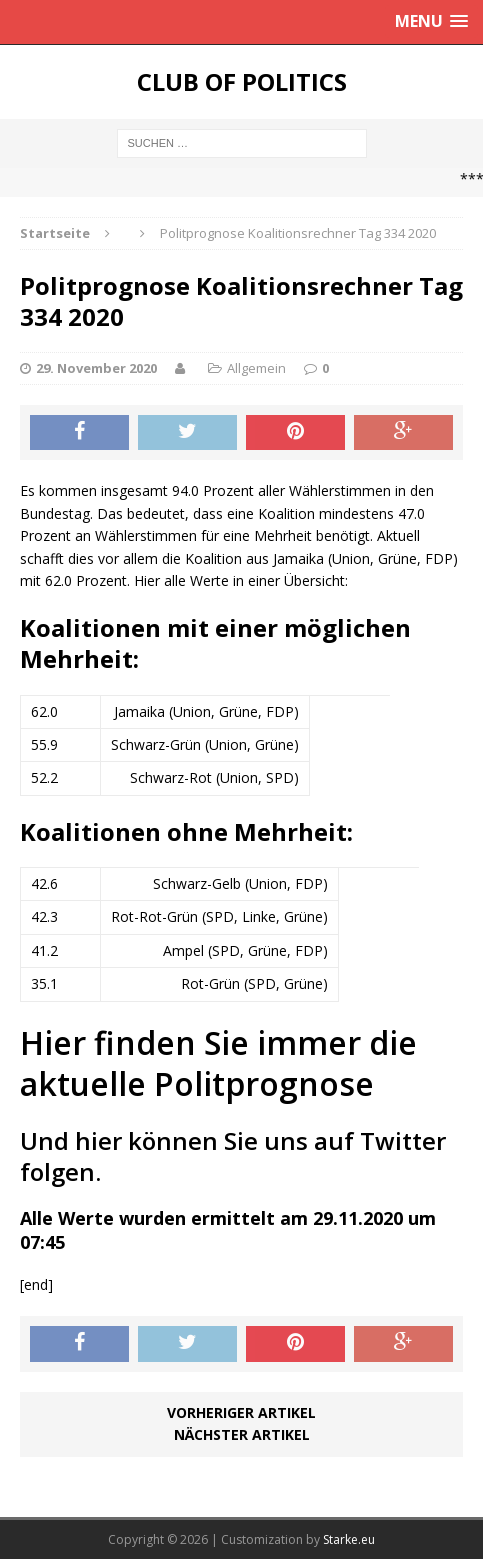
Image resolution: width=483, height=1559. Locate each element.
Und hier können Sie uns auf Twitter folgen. (233, 1156)
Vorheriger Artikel (241, 1412)
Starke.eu (349, 1539)
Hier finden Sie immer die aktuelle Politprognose (218, 1063)
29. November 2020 (96, 368)
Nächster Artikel (242, 1434)
